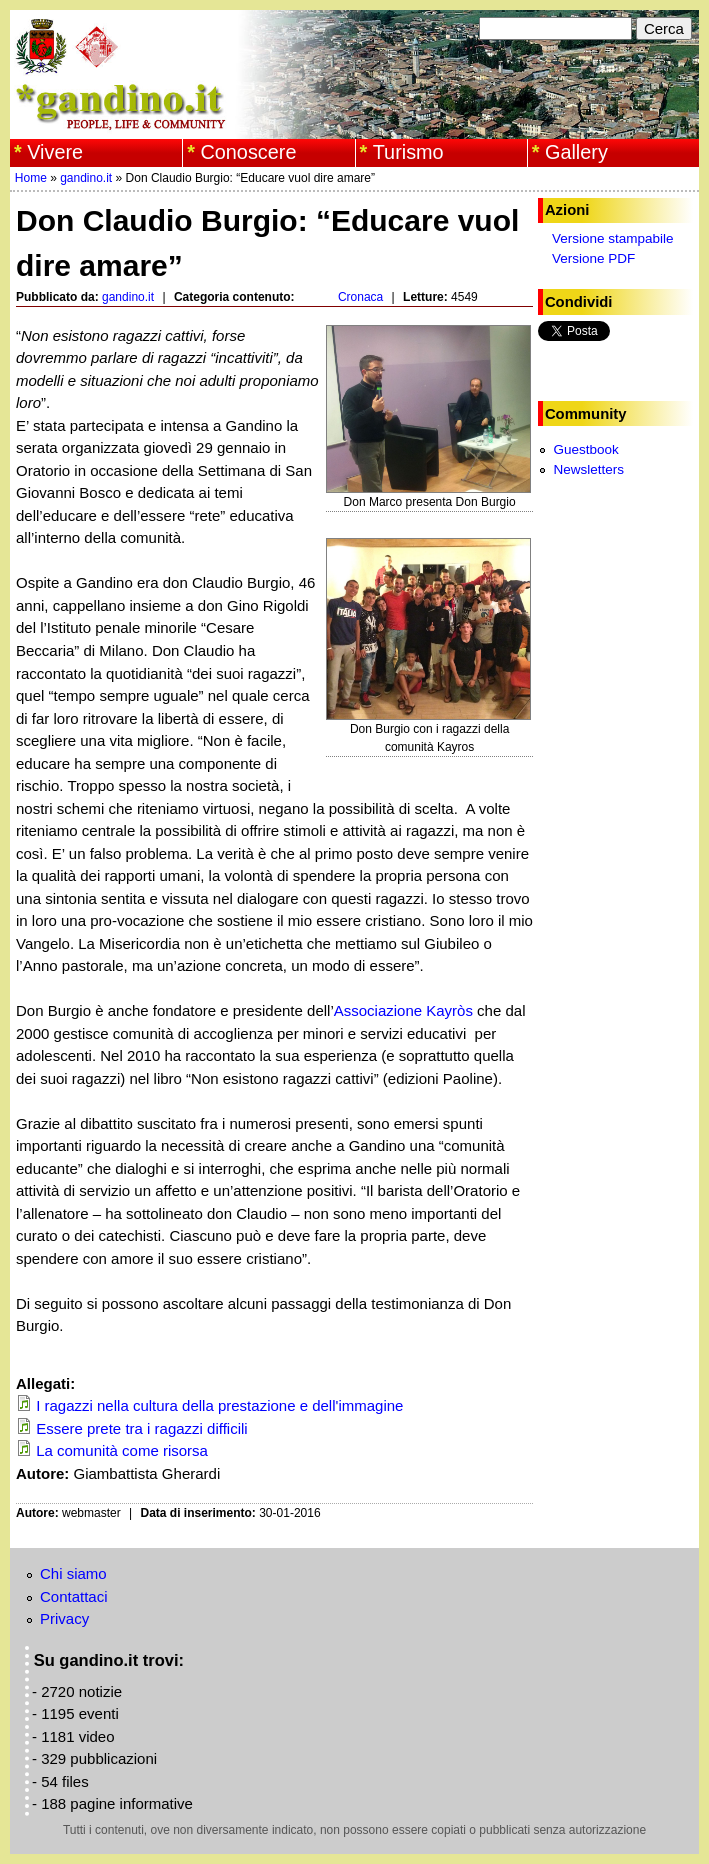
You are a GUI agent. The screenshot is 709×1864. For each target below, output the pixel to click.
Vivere (55, 152)
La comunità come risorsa (122, 1450)
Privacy (64, 1618)
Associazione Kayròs (403, 1010)
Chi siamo (73, 1573)
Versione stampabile (613, 238)
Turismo (408, 152)
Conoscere (248, 152)
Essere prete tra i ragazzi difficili (141, 1428)
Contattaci (74, 1596)
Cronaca (360, 297)
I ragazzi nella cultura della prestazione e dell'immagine (219, 1405)
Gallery (576, 152)
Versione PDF (593, 258)
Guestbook (585, 449)
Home (31, 178)
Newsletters (588, 469)
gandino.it (86, 178)
